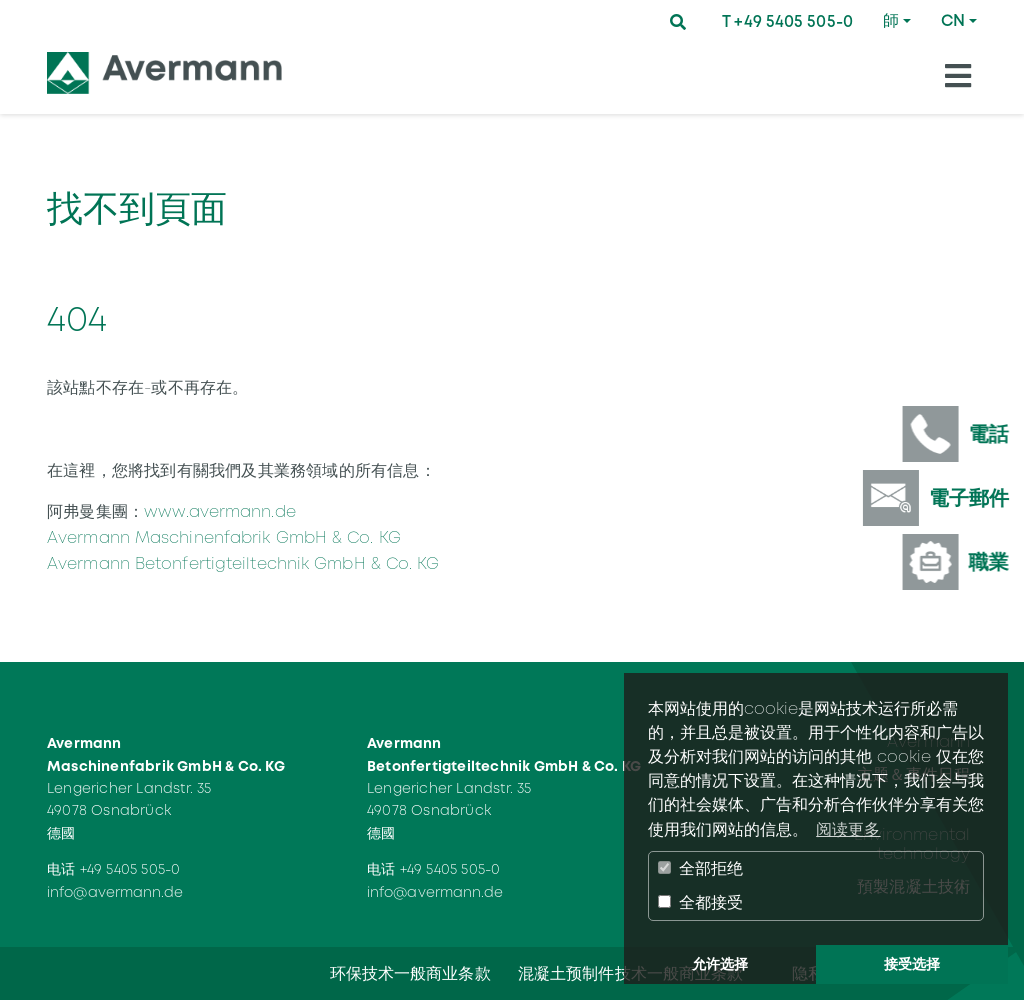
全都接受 (700, 902)
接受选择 (912, 964)
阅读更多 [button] (848, 829)
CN (953, 20)
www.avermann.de (220, 511)
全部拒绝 (700, 868)
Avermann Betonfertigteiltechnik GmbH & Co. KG (243, 563)
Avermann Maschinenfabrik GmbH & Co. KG (224, 537)
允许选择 (720, 964)
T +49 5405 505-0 (787, 21)
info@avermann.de (115, 892)
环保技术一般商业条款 (410, 973)
